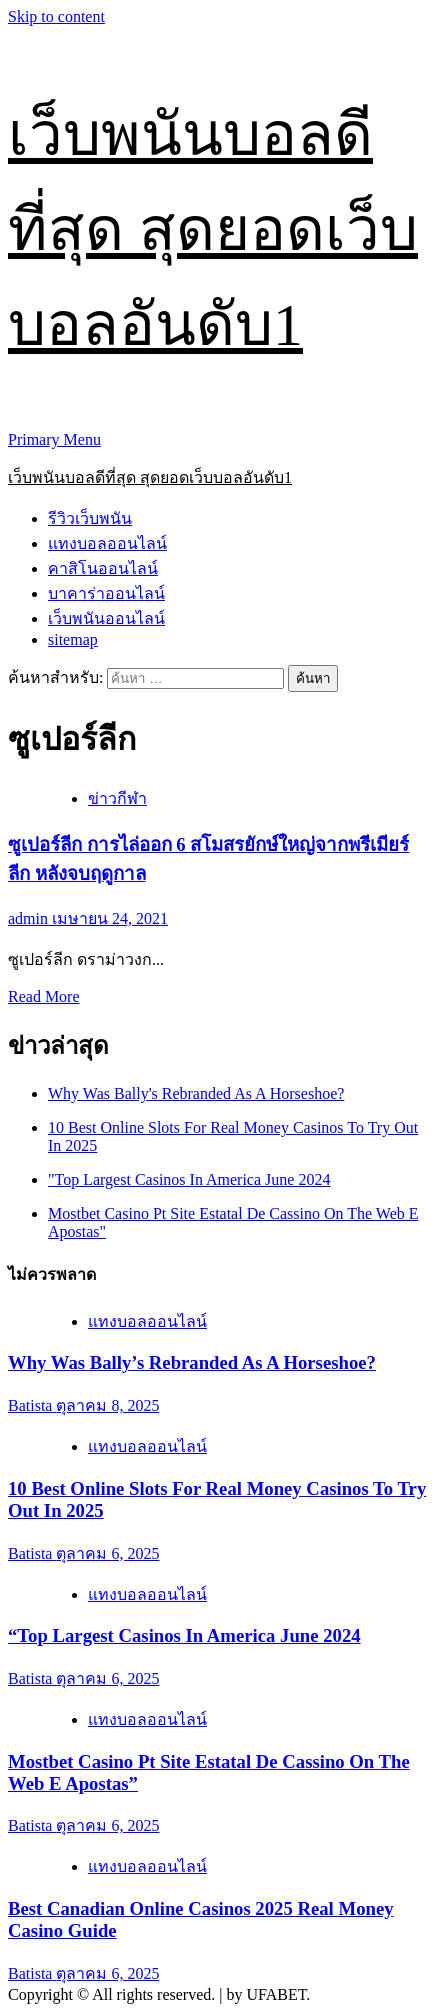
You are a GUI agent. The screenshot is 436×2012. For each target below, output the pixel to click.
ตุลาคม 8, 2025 (107, 1405)
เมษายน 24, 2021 (110, 918)
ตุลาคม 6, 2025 (107, 1553)
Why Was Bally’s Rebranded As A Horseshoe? (192, 1362)
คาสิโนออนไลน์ (103, 568)
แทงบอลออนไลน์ (107, 543)
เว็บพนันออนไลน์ (106, 618)
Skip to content (56, 16)
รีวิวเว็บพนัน (90, 518)
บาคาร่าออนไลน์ (106, 593)
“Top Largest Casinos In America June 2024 (184, 1635)
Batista (32, 1405)
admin (30, 918)
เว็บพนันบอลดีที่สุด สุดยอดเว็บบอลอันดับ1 (213, 230)
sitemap (73, 639)
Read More (44, 996)
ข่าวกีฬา (117, 798)
